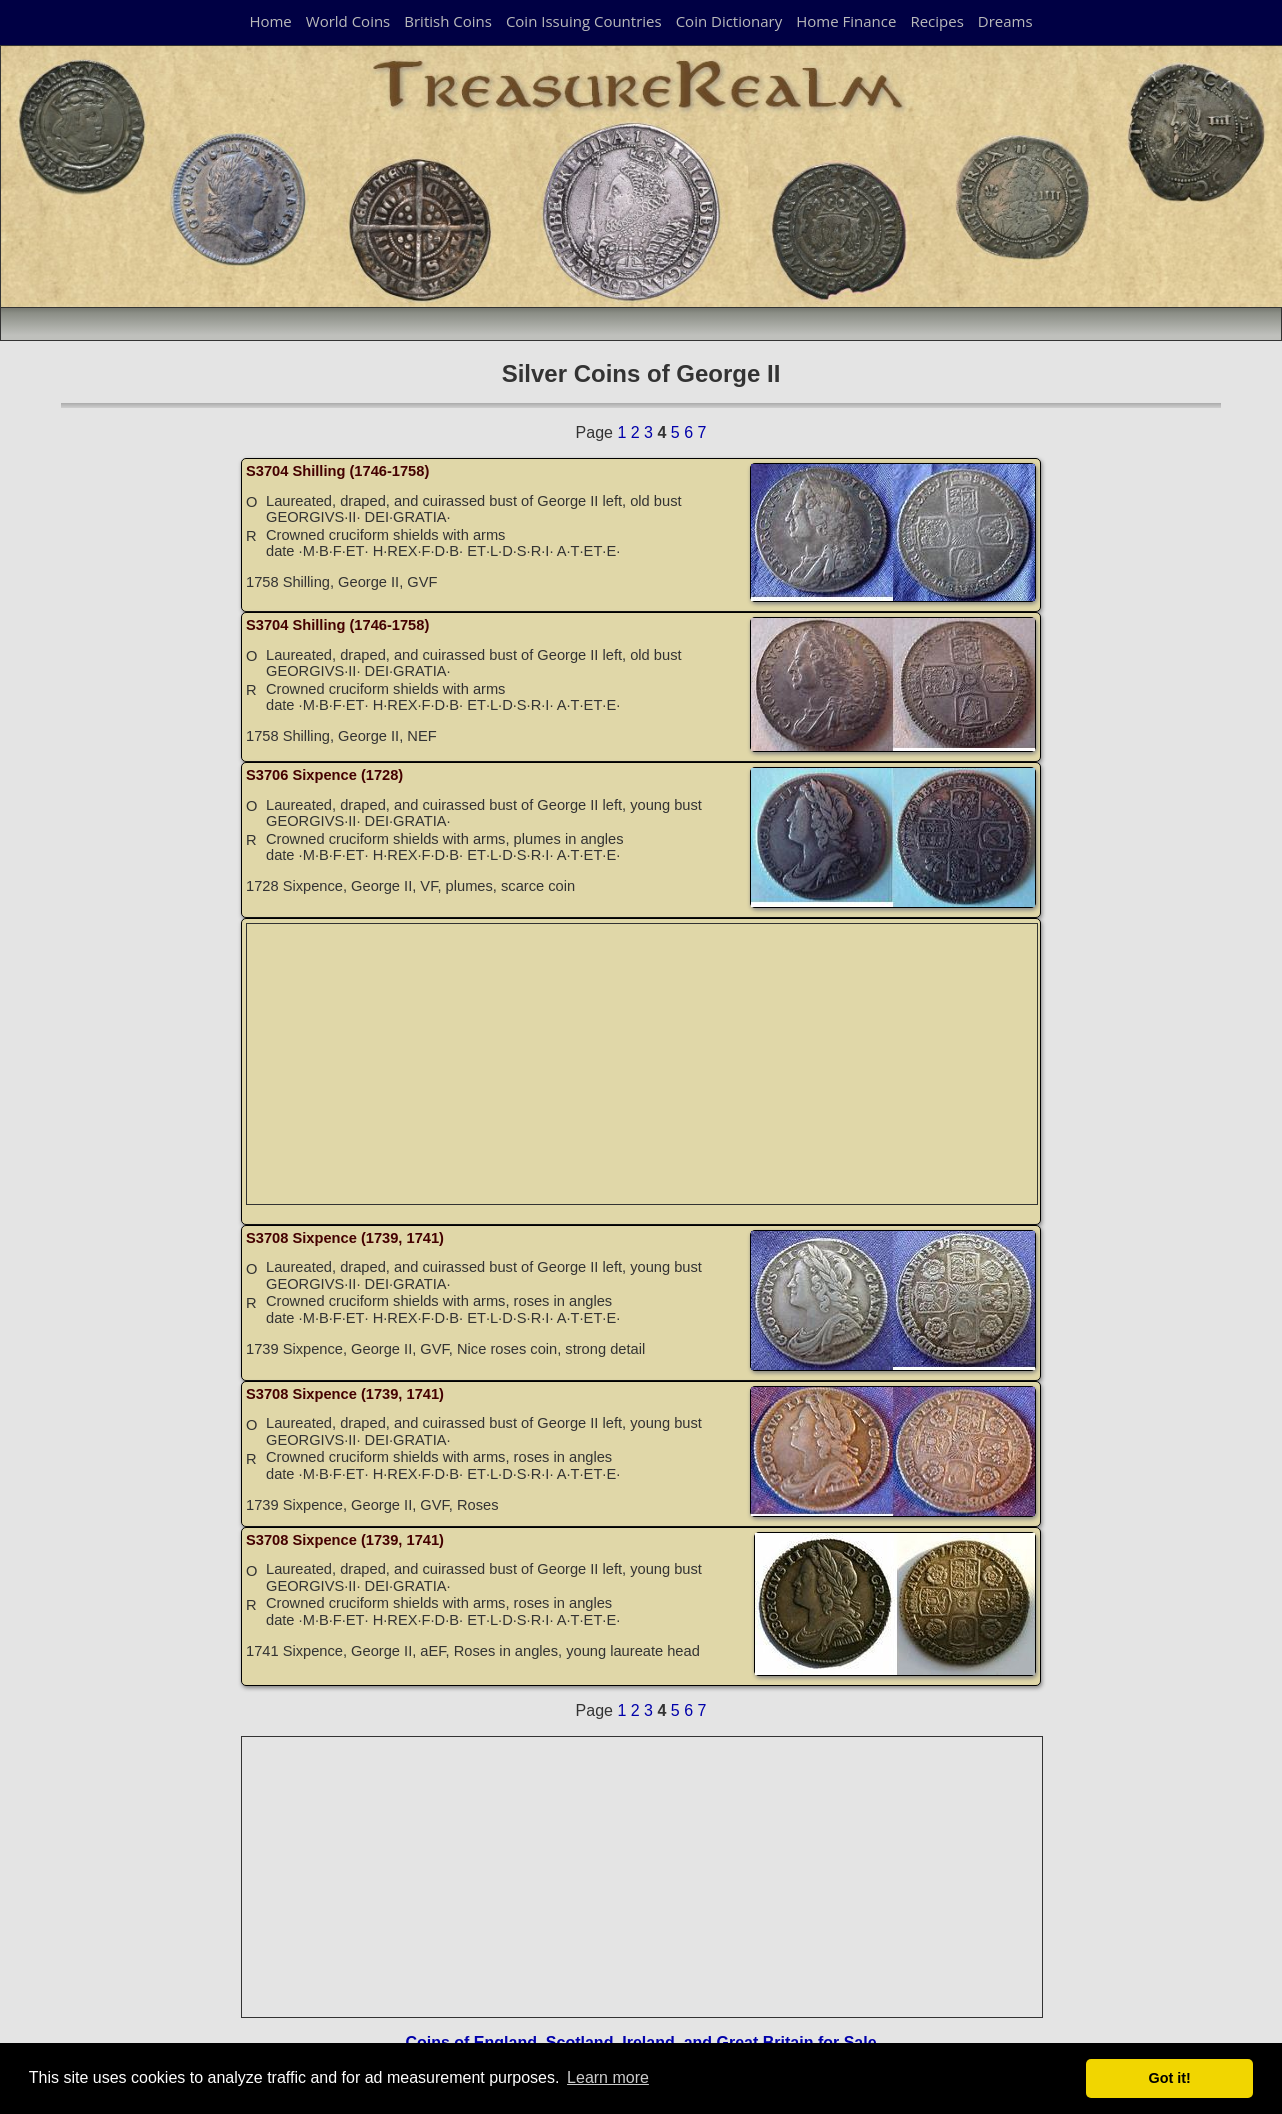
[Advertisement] (643, 1064)
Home (270, 21)
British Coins (448, 21)
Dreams (1005, 21)
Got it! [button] (1170, 2078)
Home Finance (846, 21)
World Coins (348, 21)
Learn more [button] (608, 2077)
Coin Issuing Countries (584, 21)
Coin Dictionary (729, 21)
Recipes (936, 21)
